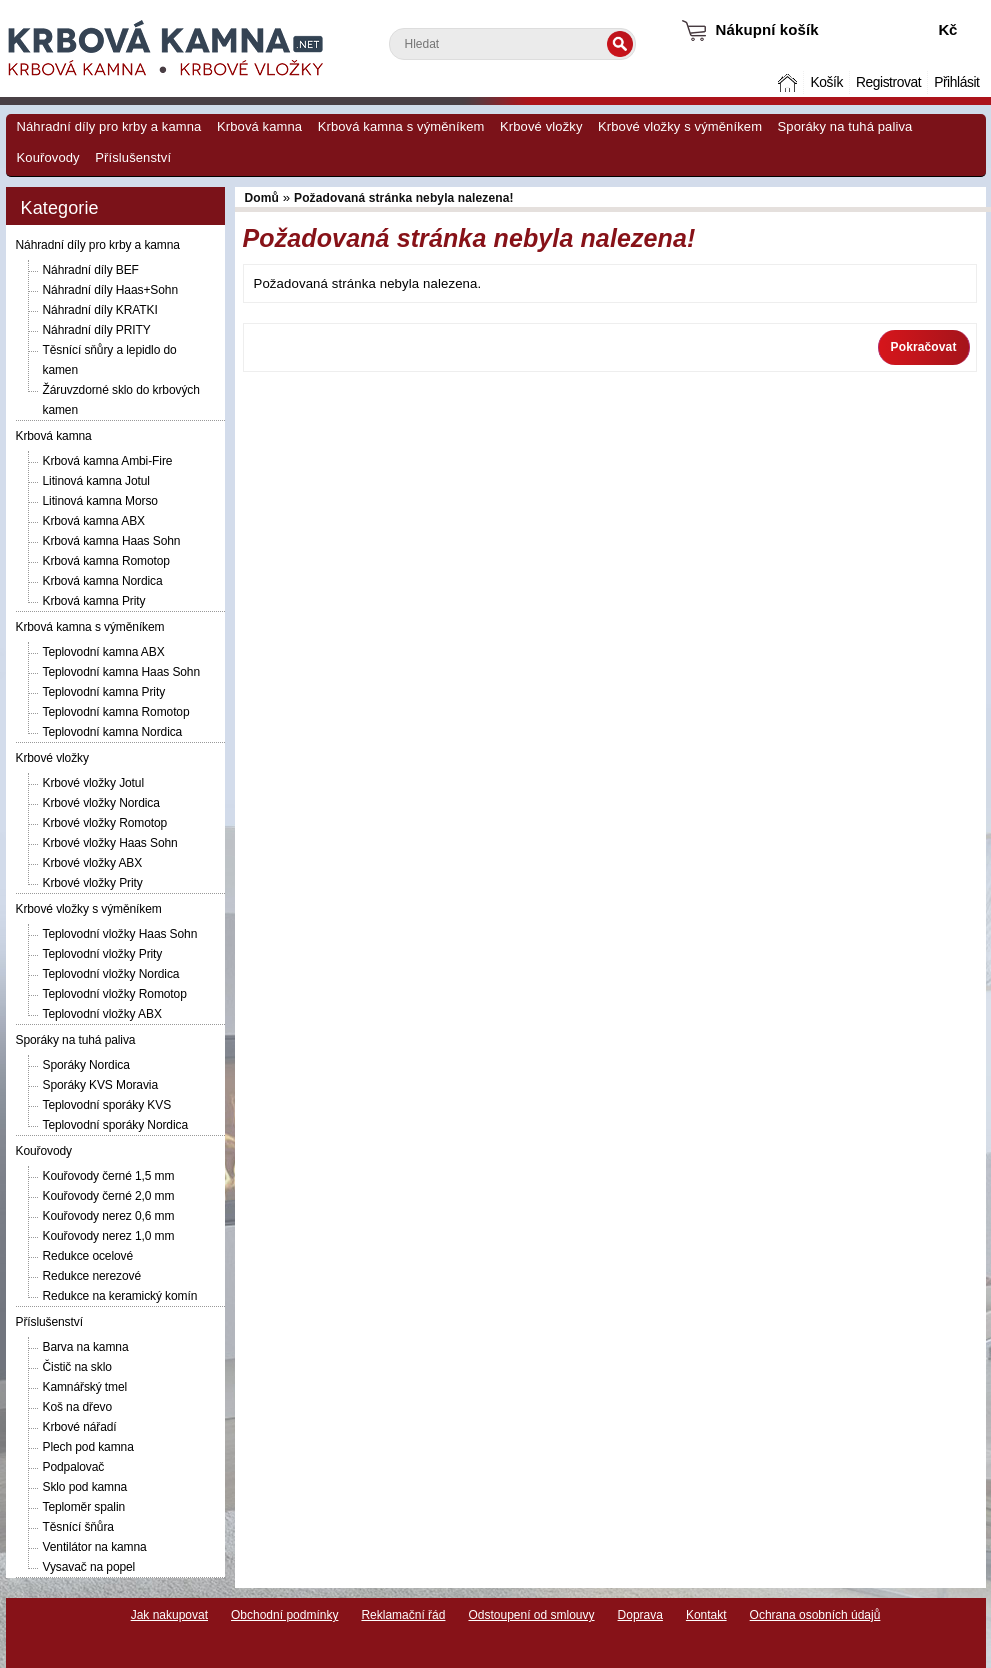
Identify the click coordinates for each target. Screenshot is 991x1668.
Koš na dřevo (78, 1407)
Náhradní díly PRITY (97, 330)
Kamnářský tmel (85, 1387)
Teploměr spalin (84, 1507)
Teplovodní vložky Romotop (115, 994)
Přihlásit (956, 82)
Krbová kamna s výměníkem (401, 126)
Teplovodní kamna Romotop (116, 712)
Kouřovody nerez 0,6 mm (109, 1216)
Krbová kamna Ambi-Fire (108, 461)
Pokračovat (924, 347)
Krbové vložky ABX (93, 863)
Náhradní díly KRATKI (100, 310)
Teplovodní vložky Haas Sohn (120, 934)
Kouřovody (48, 157)
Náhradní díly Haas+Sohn (110, 290)
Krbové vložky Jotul (93, 783)
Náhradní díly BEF (91, 270)
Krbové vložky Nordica (101, 803)
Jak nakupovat (169, 1615)
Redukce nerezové (92, 1276)
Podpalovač (74, 1467)
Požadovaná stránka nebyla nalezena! (404, 198)
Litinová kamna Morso (100, 501)
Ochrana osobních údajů (815, 1615)
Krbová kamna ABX (94, 521)
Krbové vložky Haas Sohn (110, 843)
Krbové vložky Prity (93, 883)
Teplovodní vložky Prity (103, 954)
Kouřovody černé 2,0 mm (109, 1196)
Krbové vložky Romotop (105, 823)
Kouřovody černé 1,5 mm (109, 1176)
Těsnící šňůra (78, 1527)
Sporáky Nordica (86, 1065)
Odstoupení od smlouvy (531, 1615)
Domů (789, 82)
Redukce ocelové (88, 1256)
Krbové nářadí (80, 1427)
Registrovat (888, 82)
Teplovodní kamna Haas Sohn (122, 672)
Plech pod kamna (88, 1447)
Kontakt (706, 1615)
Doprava (640, 1615)
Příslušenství (133, 157)
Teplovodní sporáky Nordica (115, 1125)
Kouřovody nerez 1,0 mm (109, 1236)
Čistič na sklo (77, 1367)
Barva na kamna (86, 1347)
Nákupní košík (767, 29)
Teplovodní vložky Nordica (111, 974)
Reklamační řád (403, 1615)
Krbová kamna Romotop (106, 561)
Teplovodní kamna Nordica (113, 732)
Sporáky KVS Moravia (100, 1085)
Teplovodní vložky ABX (102, 1014)
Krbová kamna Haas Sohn (112, 541)
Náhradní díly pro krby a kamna (109, 126)
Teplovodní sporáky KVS (107, 1105)
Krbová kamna (259, 126)
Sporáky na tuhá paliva (845, 126)
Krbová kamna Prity (94, 601)
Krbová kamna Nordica (103, 581)
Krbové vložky (541, 126)
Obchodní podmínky (284, 1615)
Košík (826, 82)
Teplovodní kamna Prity (104, 692)
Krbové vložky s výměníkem (680, 126)
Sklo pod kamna (85, 1487)
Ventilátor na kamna (95, 1547)
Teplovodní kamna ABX (104, 652)
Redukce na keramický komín (120, 1296)
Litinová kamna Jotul (96, 481)
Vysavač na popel (89, 1567)
